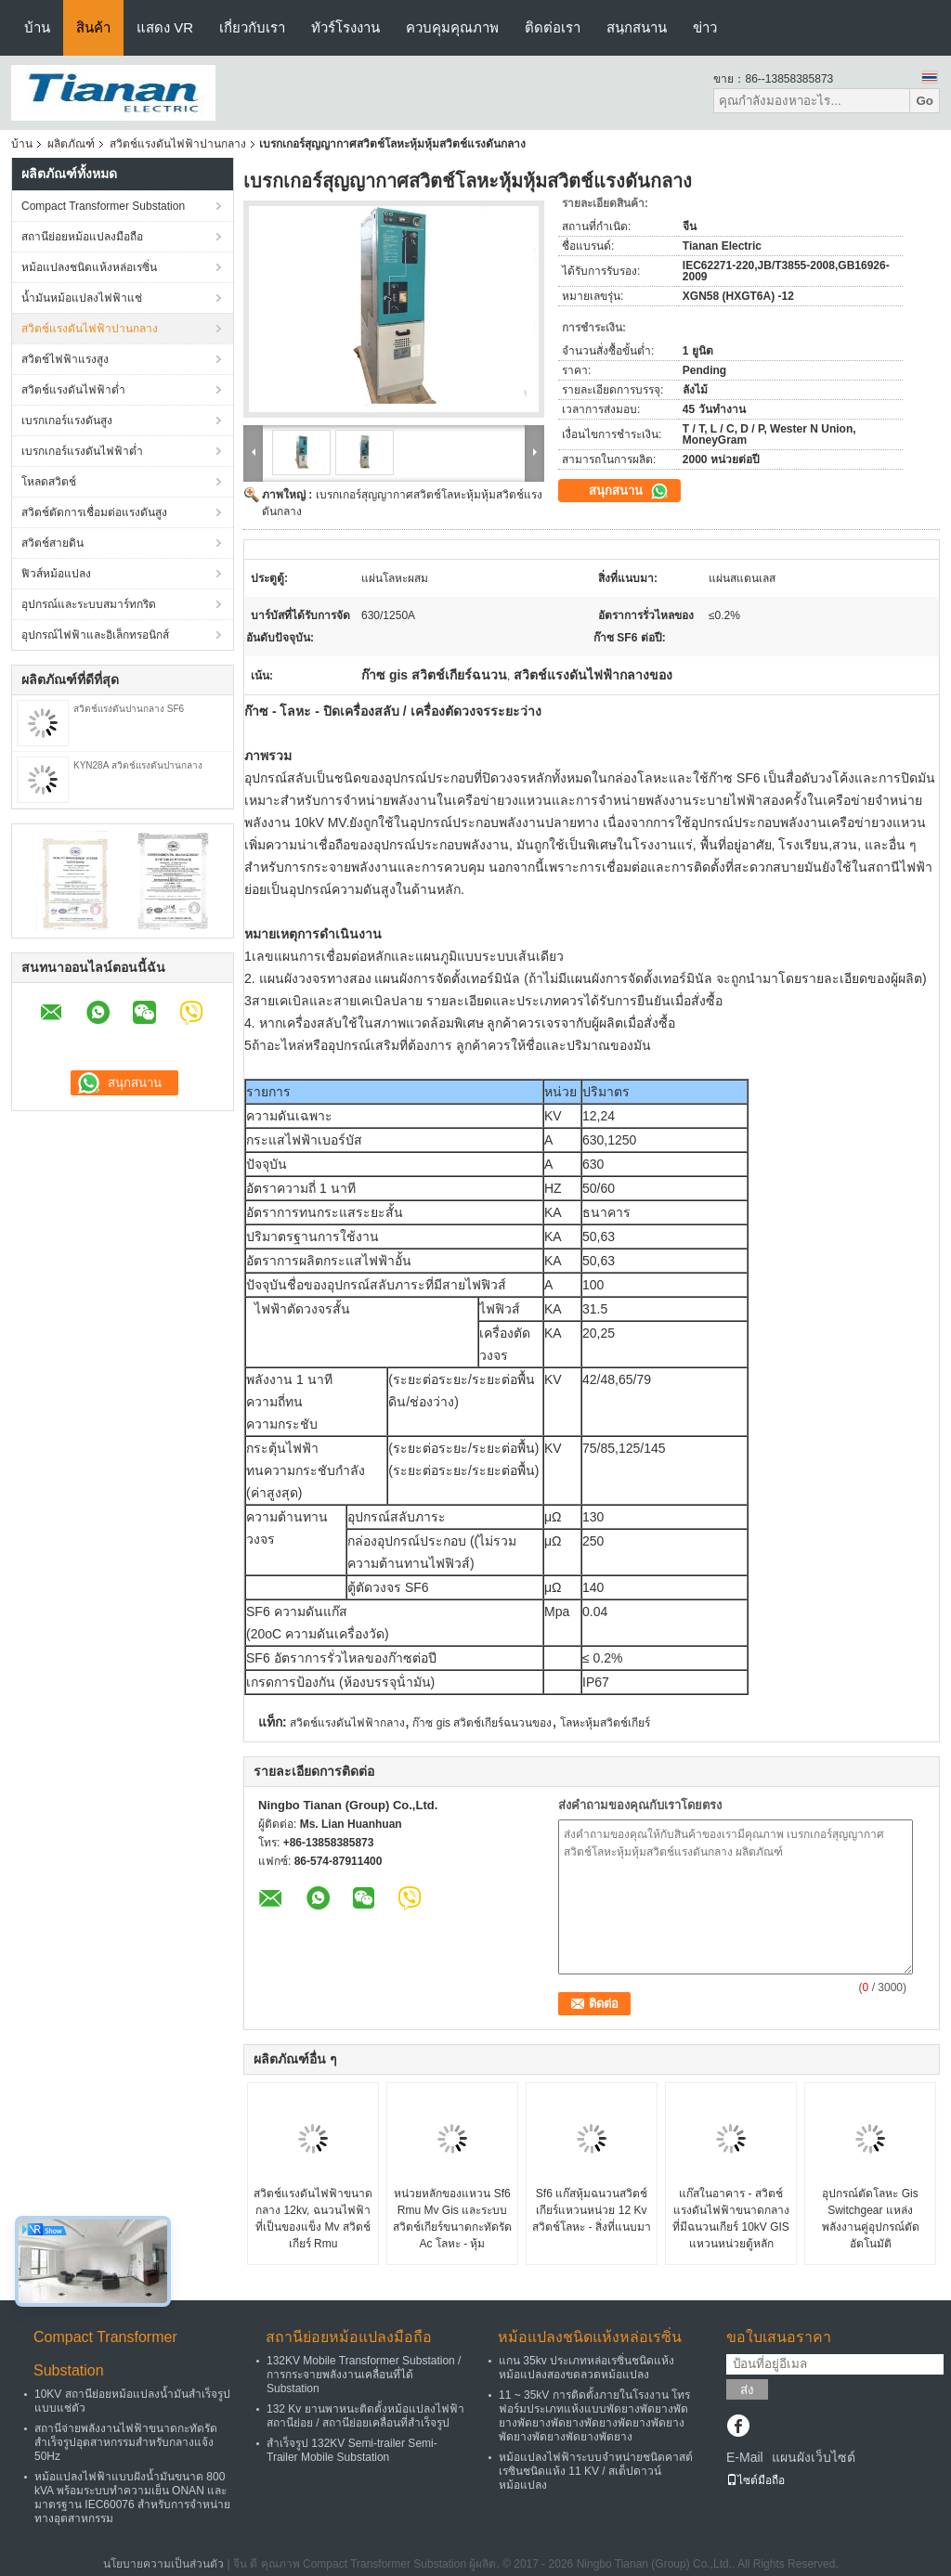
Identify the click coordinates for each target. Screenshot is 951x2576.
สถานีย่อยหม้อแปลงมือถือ (82, 236)
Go (924, 101)
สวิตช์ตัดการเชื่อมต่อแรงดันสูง (94, 512)
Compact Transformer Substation (103, 206)
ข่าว (705, 27)
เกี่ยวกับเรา (252, 27)
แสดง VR (165, 27)
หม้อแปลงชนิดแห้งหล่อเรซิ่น (89, 267)
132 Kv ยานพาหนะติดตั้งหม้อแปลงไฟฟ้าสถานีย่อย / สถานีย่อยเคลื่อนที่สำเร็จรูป (365, 2415)
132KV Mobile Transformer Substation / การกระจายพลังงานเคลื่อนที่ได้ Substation (364, 2374)
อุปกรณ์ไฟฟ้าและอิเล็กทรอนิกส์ (95, 634)
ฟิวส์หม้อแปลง (56, 573)
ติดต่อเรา (552, 27)
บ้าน (37, 27)
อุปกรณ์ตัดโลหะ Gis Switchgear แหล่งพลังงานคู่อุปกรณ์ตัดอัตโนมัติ (870, 2218)
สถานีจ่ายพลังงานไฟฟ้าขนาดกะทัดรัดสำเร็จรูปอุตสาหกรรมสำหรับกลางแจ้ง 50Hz (125, 2442)
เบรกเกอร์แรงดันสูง (66, 420)
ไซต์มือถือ (755, 2480)
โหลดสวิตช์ (48, 481)
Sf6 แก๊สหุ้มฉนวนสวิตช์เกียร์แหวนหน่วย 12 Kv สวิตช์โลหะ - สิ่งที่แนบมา (591, 2210)
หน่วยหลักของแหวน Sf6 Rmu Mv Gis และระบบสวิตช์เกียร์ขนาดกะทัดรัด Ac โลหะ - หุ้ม (452, 2218)
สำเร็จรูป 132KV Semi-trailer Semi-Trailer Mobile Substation (352, 2450)
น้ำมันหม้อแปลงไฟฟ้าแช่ (81, 297)
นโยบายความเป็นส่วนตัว (163, 2563)
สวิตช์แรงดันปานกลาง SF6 (128, 709)
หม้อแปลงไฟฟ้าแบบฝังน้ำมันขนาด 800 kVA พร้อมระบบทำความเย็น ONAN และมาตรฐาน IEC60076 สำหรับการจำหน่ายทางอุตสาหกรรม (132, 2497)
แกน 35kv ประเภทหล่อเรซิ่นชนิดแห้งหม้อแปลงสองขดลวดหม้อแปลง (586, 2367)
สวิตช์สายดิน (52, 543)
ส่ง (747, 2390)
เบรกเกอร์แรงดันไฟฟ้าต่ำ (82, 451)
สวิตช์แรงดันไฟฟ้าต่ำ (73, 389)
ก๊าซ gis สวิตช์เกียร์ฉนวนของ (482, 1722)
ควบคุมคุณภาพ (452, 27)
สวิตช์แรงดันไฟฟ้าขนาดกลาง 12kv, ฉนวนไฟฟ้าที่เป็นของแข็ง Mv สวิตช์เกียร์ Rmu (313, 2218)
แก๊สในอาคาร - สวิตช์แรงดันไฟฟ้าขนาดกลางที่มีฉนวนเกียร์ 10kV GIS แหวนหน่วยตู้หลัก (730, 2218)
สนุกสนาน (636, 27)
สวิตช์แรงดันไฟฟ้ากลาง (347, 1722)
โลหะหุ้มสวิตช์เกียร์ (605, 1722)
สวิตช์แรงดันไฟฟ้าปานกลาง (178, 143)
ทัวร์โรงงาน (345, 27)
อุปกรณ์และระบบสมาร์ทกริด (88, 604)
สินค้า (93, 27)
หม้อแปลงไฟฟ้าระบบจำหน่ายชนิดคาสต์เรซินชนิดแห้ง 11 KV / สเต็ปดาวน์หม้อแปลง (596, 2471)
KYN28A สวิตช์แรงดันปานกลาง (137, 765)
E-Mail (744, 2457)
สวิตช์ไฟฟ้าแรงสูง (65, 359)
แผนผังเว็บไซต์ (813, 2457)
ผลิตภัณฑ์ (71, 143)
